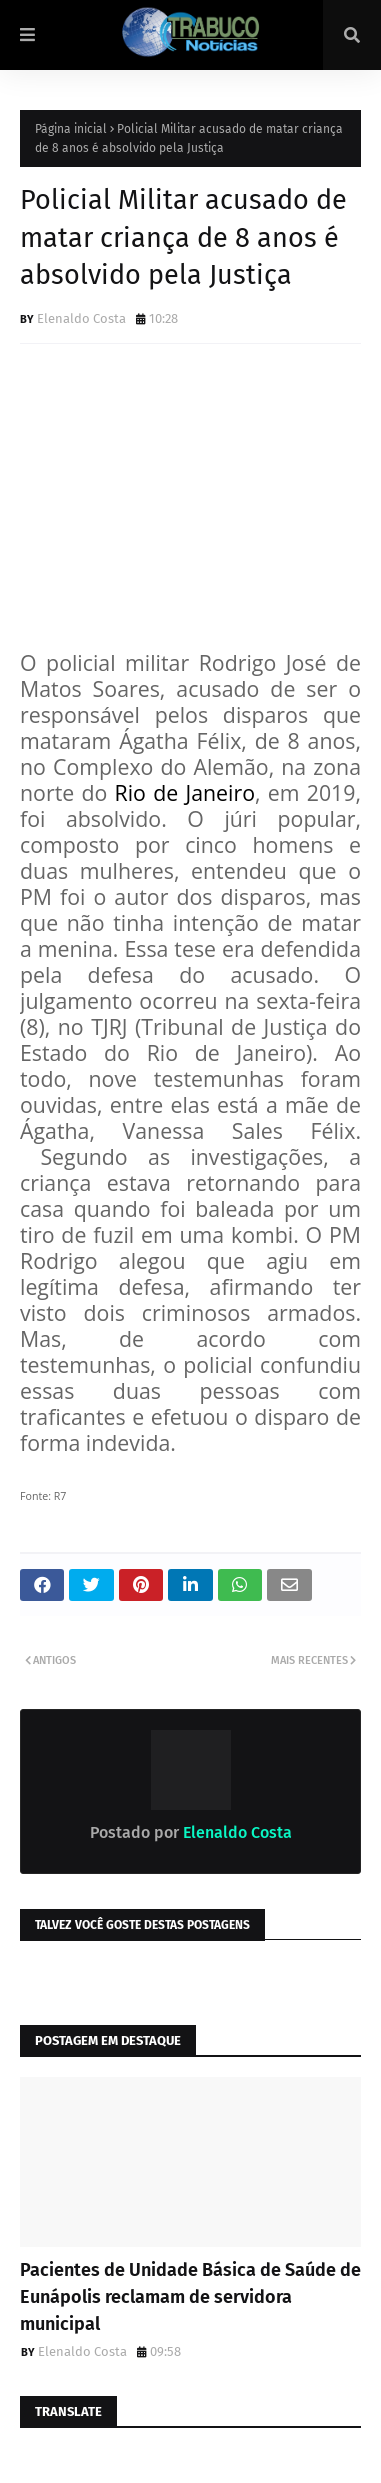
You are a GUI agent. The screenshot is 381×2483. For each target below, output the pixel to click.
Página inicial (71, 129)
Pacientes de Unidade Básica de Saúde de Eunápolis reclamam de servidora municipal (190, 2297)
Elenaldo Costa (81, 318)
